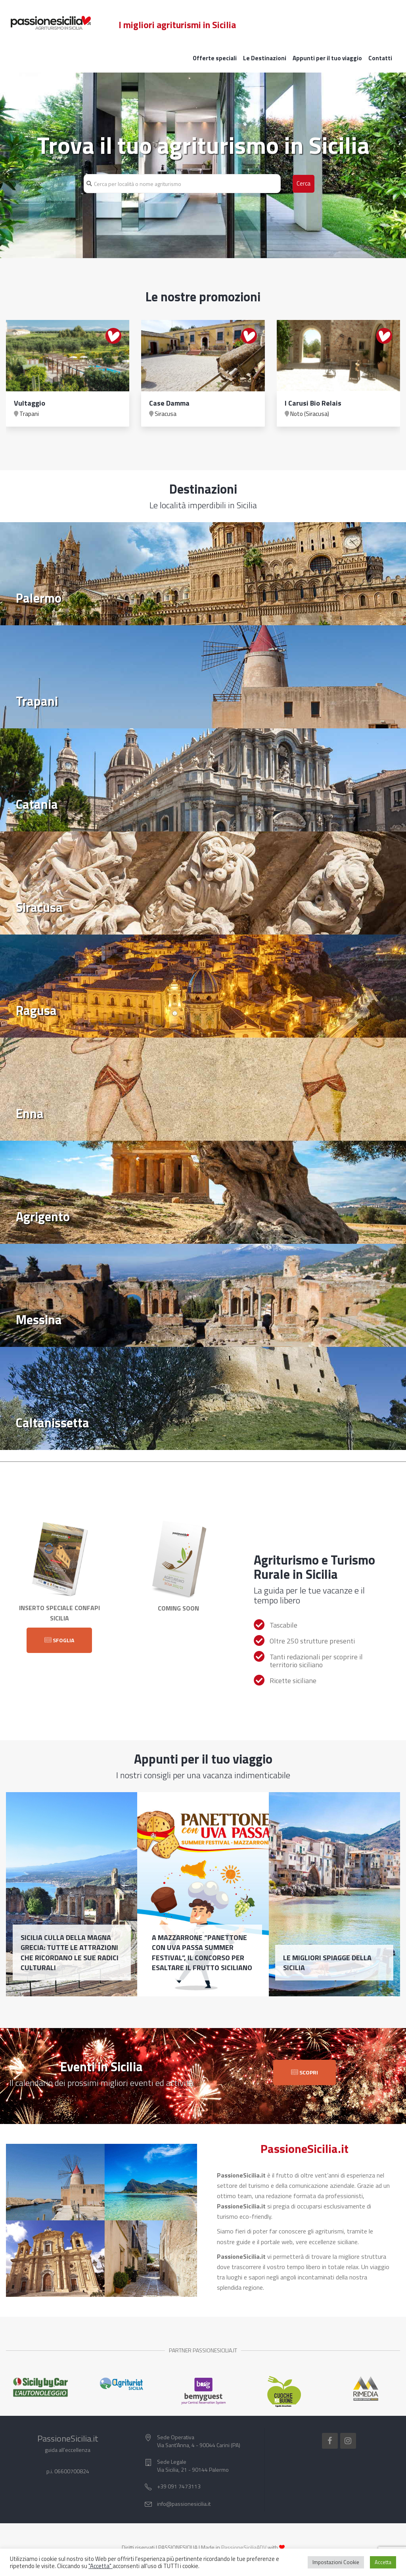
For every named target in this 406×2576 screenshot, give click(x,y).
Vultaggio (29, 403)
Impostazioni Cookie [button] (335, 2562)
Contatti (380, 58)
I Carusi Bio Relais (313, 403)
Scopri (304, 2072)
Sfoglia (59, 1640)
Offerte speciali (215, 58)
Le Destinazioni (264, 58)
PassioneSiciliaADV (243, 2547)
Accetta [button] (383, 2562)
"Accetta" (100, 2565)
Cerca (303, 183)
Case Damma (169, 403)
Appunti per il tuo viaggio (327, 58)
